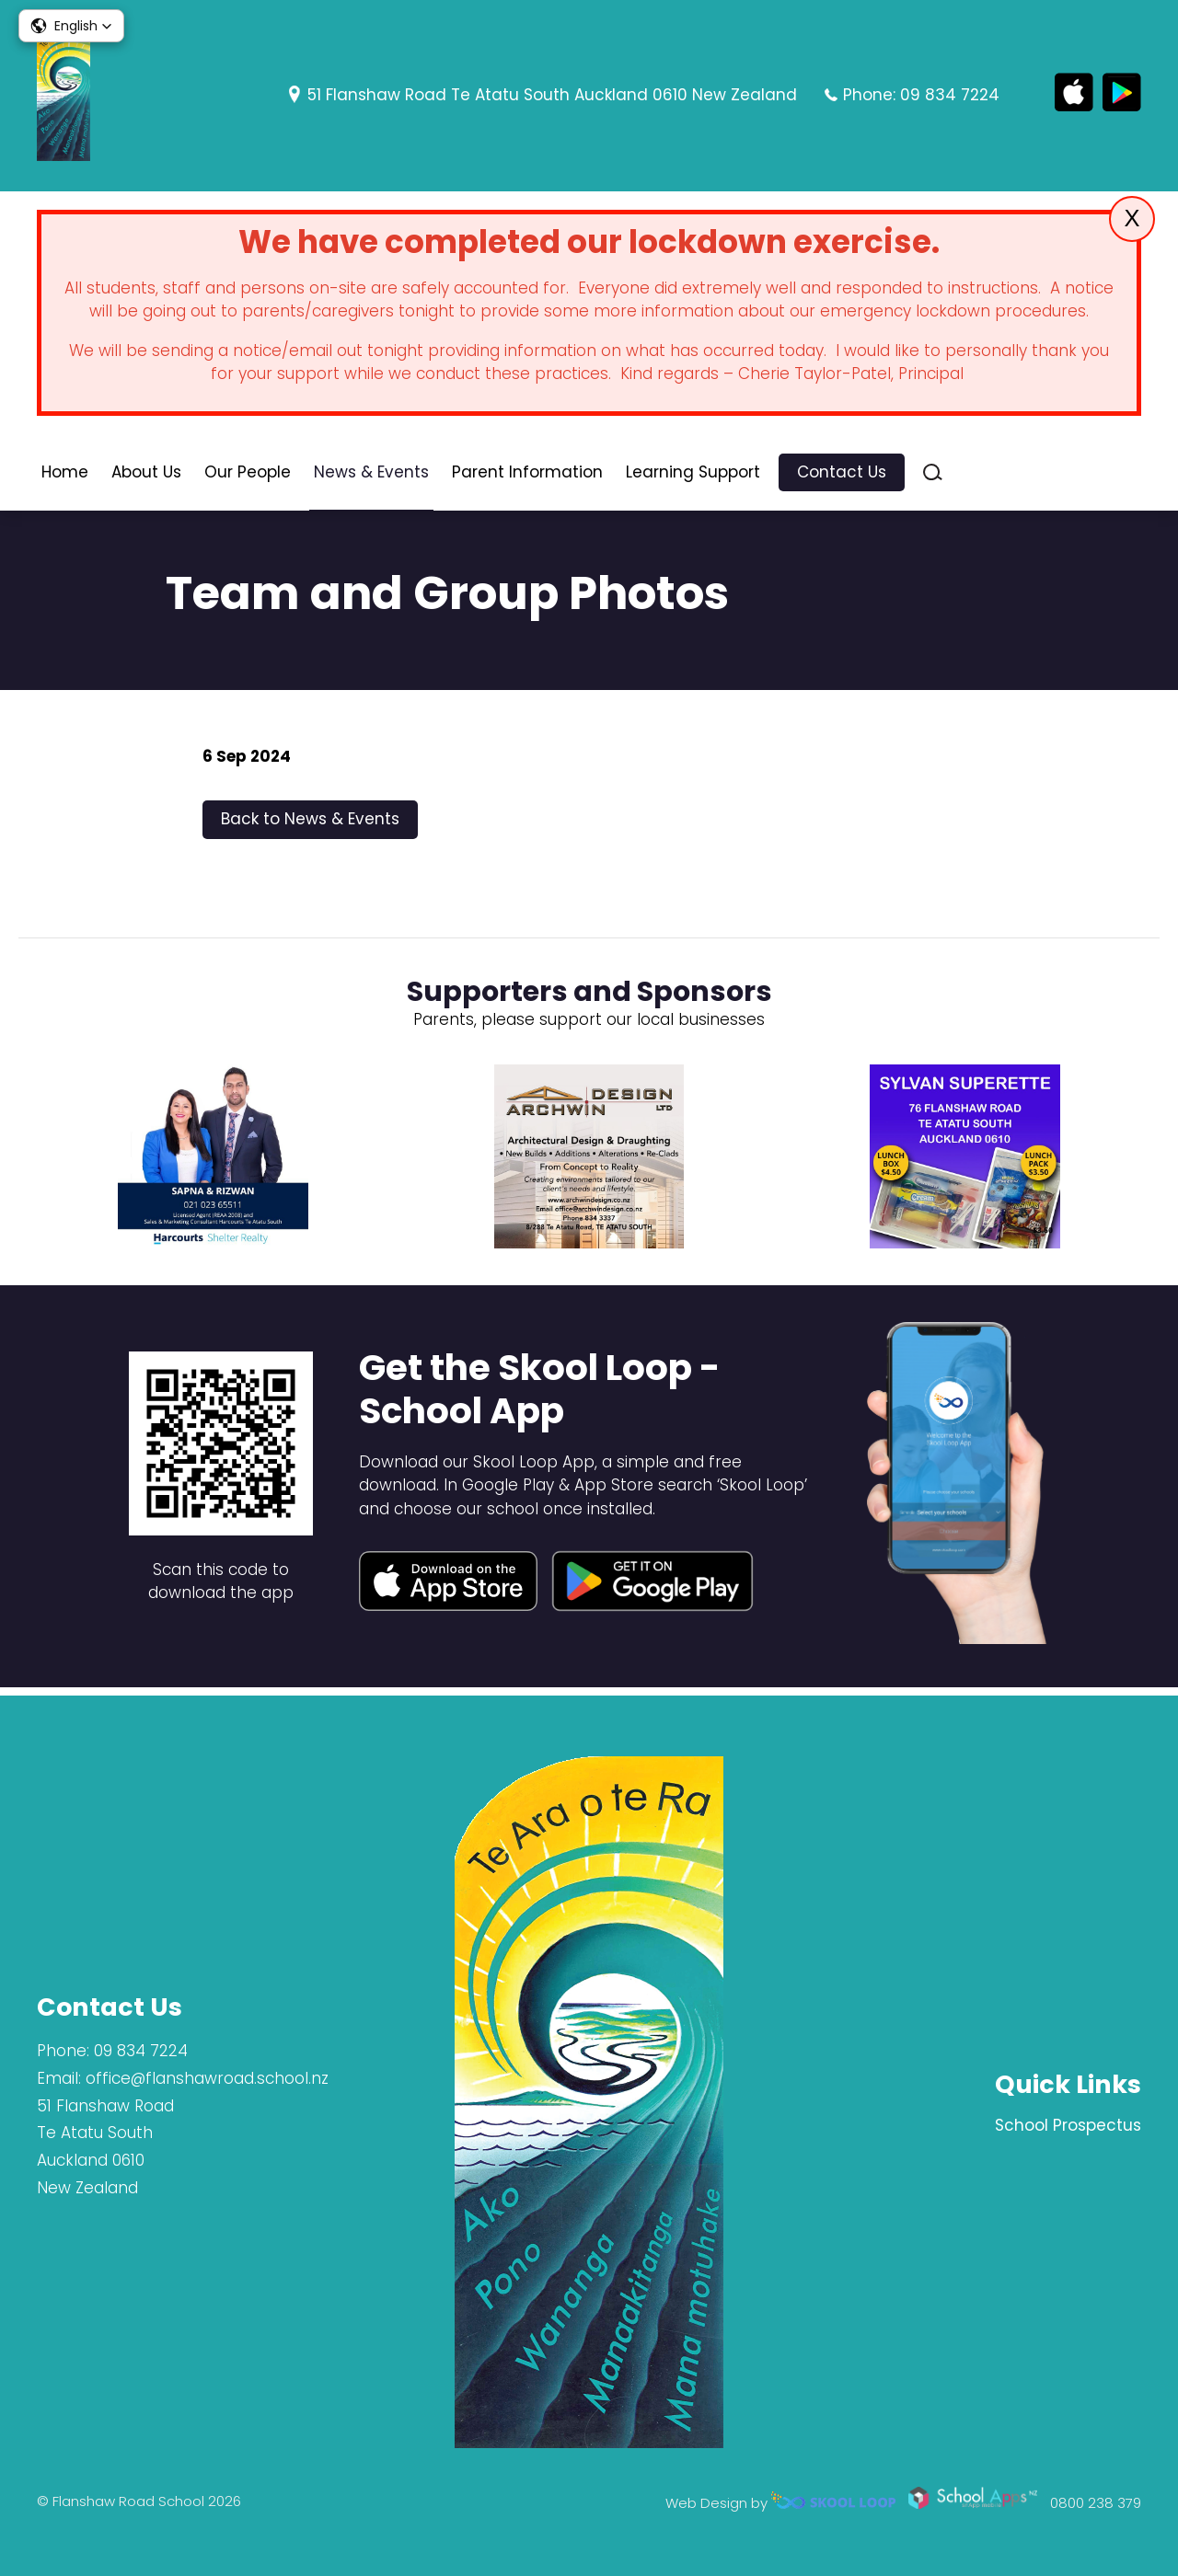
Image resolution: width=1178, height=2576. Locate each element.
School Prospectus (1068, 2125)
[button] (71, 25)
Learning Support (693, 475)
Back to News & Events (310, 825)
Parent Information (527, 475)
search (932, 475)
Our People (247, 475)
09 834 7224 (949, 95)
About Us (146, 475)
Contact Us (841, 475)
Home (64, 475)
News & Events (371, 475)
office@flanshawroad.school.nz (207, 2078)
